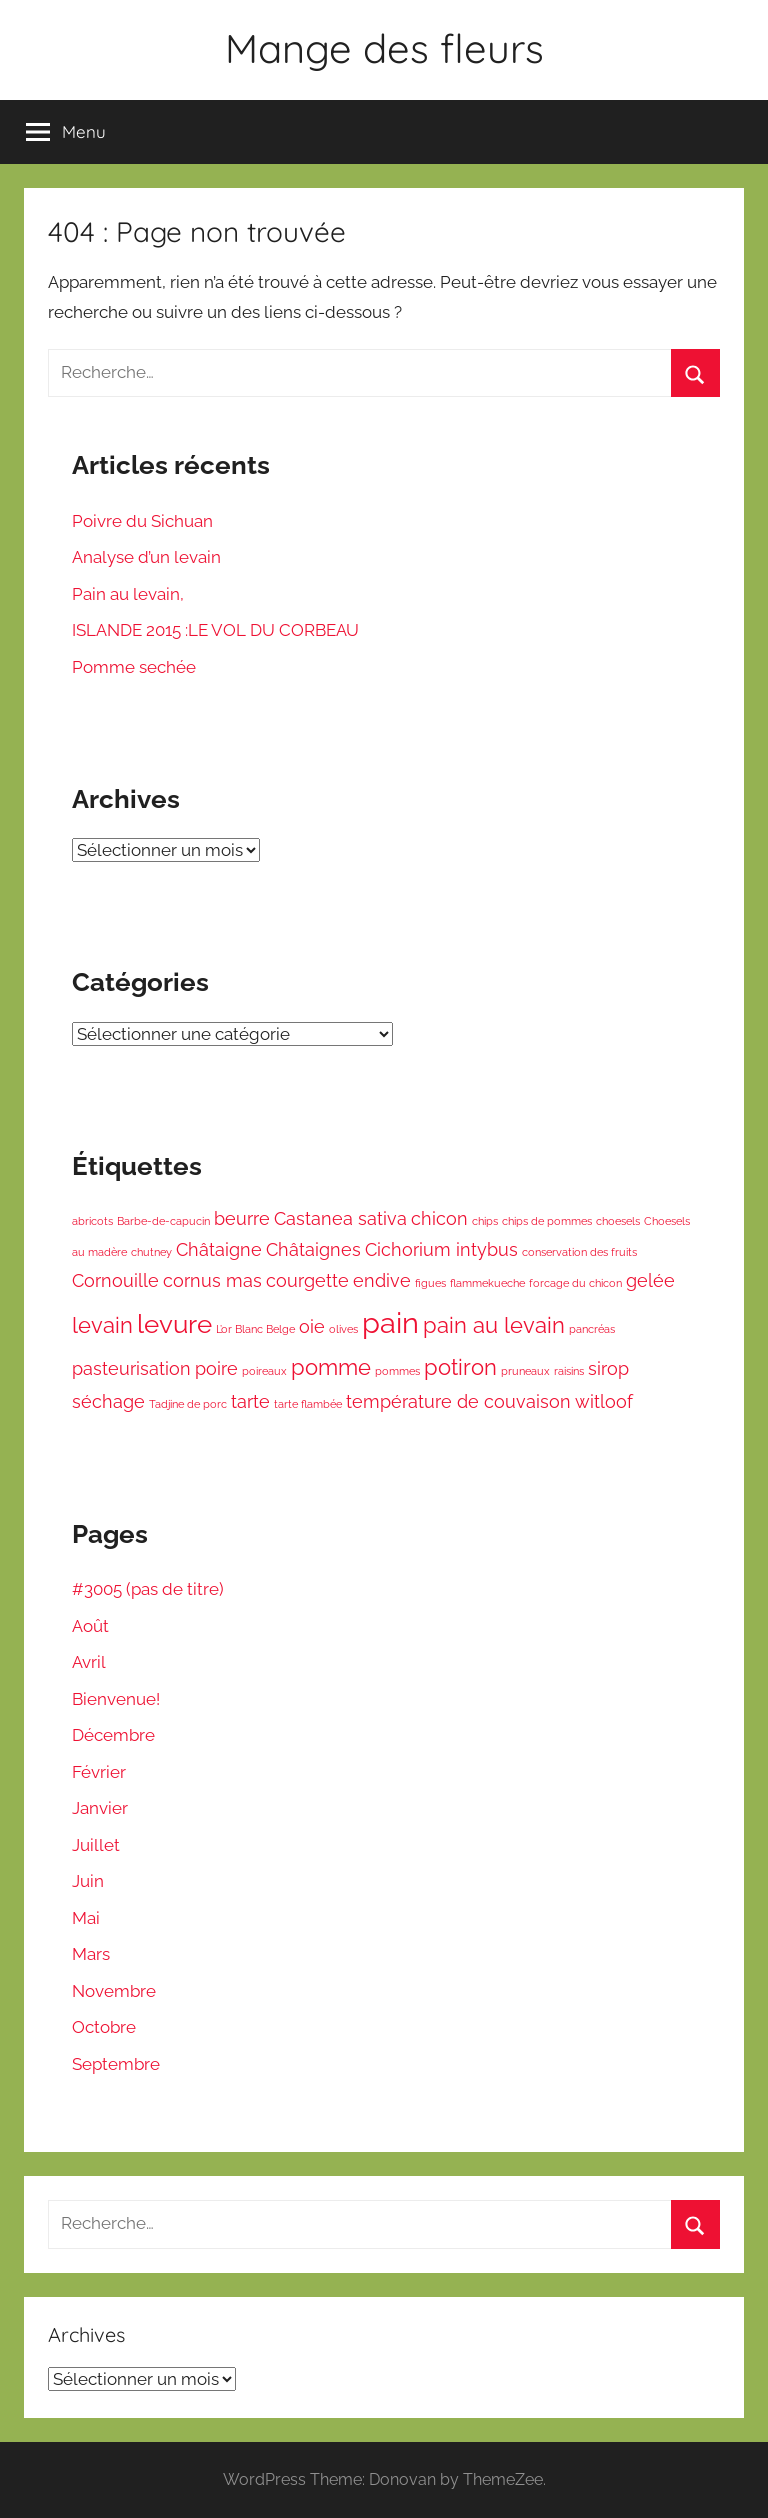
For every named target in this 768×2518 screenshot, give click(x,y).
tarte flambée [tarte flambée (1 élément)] (308, 1404)
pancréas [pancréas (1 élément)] (592, 1329)
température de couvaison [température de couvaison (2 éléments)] (458, 1401)
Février (99, 1772)
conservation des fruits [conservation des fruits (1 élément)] (579, 1252)
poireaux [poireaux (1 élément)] (264, 1371)
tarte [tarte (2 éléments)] (250, 1401)
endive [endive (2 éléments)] (382, 1280)
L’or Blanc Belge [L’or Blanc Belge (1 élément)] (255, 1329)
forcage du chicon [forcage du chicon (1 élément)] (575, 1283)
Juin (88, 1881)
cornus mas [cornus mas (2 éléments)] (212, 1280)
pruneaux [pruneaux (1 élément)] (525, 1371)
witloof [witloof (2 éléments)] (604, 1401)
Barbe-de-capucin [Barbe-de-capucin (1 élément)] (163, 1221)
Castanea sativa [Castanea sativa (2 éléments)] (340, 1218)
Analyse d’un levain (146, 557)
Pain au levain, (128, 594)
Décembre (113, 1735)
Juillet (96, 1845)
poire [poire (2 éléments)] (216, 1368)
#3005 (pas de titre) (148, 1589)
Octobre (104, 2027)
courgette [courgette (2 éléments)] (307, 1280)
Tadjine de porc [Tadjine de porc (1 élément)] (188, 1404)
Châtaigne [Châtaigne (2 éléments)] (219, 1249)
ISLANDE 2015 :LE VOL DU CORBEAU (215, 630)
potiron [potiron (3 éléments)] (460, 1367)
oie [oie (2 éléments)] (312, 1326)
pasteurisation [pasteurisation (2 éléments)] (131, 1368)
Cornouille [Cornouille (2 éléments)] (115, 1280)
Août (90, 1626)
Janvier (100, 1808)
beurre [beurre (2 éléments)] (242, 1218)
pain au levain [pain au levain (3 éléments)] (494, 1325)
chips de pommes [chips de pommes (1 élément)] (547, 1221)
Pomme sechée (134, 667)
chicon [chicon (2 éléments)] (439, 1218)
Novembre (114, 1991)
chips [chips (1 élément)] (485, 1221)
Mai (86, 1918)
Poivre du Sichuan (142, 521)
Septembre (116, 2064)
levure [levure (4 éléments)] (174, 1323)
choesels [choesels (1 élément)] (618, 1221)
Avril (89, 1662)
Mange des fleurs (384, 48)
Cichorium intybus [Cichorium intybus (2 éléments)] (441, 1249)
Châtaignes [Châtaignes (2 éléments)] (313, 1249)
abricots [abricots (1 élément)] (92, 1221)
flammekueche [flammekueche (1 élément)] (487, 1283)
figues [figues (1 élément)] (430, 1283)
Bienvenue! (116, 1699)
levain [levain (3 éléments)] (102, 1325)
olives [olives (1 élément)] (343, 1329)
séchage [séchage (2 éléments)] (108, 1401)
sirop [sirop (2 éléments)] (608, 1368)
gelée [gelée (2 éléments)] (650, 1280)
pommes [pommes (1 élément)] (397, 1371)
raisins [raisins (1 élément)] (569, 1371)
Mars (91, 1954)
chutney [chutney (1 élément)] (151, 1252)
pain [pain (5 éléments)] (390, 1322)
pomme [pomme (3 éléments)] (331, 1367)
